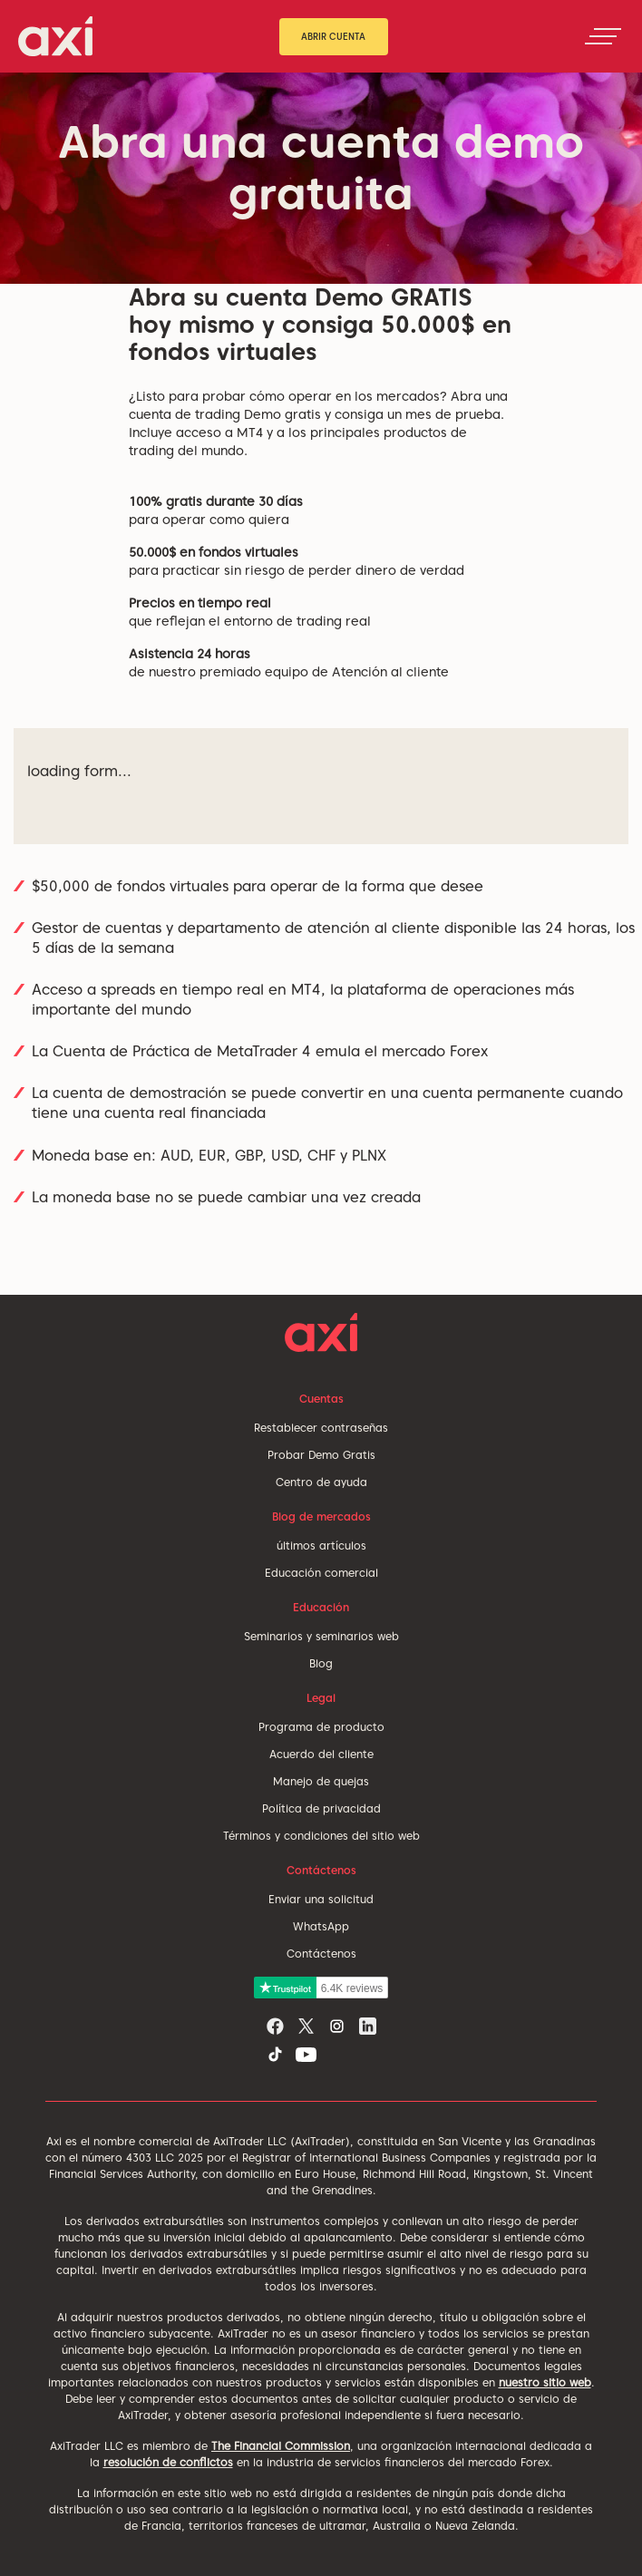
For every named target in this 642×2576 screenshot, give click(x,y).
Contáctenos (321, 1953)
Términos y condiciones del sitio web (321, 1835)
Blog (321, 1663)
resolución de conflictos (168, 2462)
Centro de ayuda (321, 1482)
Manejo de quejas (321, 1781)
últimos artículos (321, 1545)
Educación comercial (321, 1573)
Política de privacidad (321, 1808)
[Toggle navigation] (603, 36)
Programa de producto (321, 1727)
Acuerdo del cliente (321, 1754)
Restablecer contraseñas (321, 1427)
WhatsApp (321, 1926)
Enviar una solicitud (321, 1899)
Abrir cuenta (333, 36)
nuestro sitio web (545, 2382)
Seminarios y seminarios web (321, 1636)
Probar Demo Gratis (321, 1455)
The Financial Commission (280, 2446)
